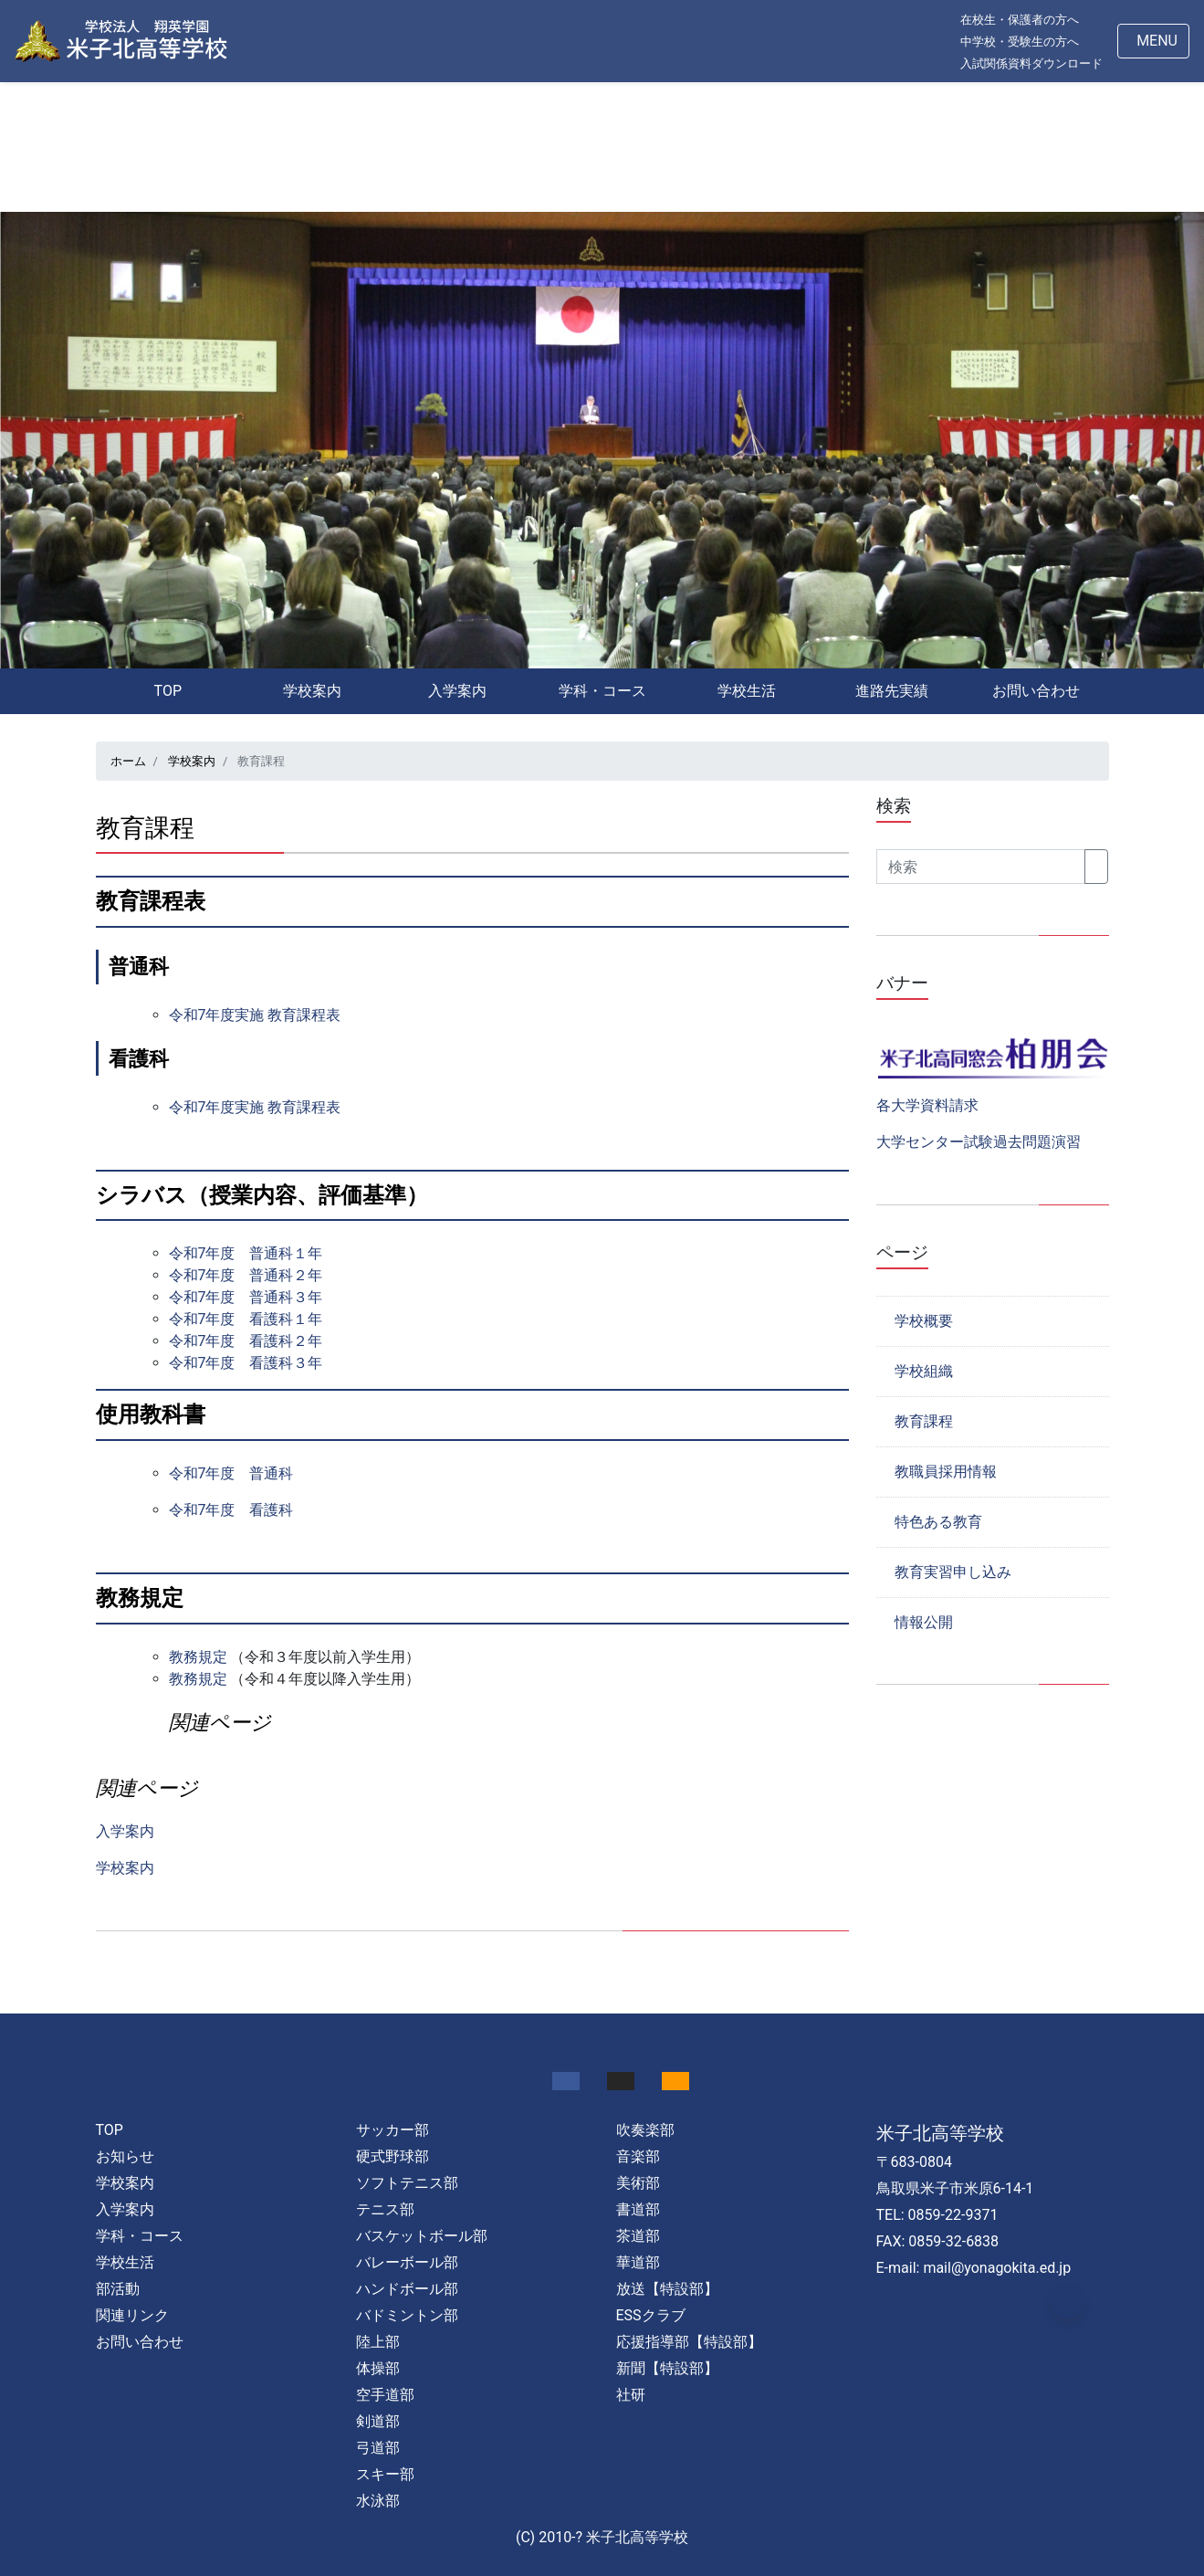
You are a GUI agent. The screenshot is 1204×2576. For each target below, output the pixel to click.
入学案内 (457, 690)
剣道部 (378, 2421)
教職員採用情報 (946, 1471)
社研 (630, 2394)
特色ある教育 (938, 1521)
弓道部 (378, 2447)
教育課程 (924, 1421)
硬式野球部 (392, 2156)
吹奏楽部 (645, 2130)
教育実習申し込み (953, 1572)
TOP (168, 690)
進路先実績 (891, 690)
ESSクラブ (651, 2315)
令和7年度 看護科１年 (246, 1319)
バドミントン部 (407, 2315)
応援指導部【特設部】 (689, 2341)
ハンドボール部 (407, 2288)
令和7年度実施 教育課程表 (255, 1015)
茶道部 (638, 2236)
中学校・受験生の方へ (1019, 41)
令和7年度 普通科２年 (246, 1275)
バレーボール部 (407, 2262)
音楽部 (638, 2156)
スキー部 (385, 2474)
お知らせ (125, 2156)
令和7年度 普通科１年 (246, 1253)
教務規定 (198, 1657)
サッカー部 (392, 2130)
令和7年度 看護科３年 (246, 1363)
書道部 (638, 2209)
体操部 (378, 2368)
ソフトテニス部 (407, 2183)
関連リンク (132, 2315)
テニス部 (385, 2209)
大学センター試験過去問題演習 (978, 1142)
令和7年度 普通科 (231, 1473)
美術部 (638, 2183)
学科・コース (602, 690)
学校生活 (746, 690)
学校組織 (924, 1371)
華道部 (638, 2262)
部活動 (118, 2288)
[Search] (980, 866)
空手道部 (385, 2394)
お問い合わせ (1036, 690)
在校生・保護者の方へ (1019, 19)
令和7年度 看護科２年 (246, 1341)
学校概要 (924, 1321)
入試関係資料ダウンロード (1031, 63)
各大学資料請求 (927, 1105)
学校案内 (312, 690)
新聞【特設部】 (667, 2368)
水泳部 (378, 2500)
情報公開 (924, 1622)
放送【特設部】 (667, 2288)
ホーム (128, 761)
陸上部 (378, 2341)
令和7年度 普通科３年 (246, 1297)
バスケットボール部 (421, 2236)
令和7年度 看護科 (231, 1510)
